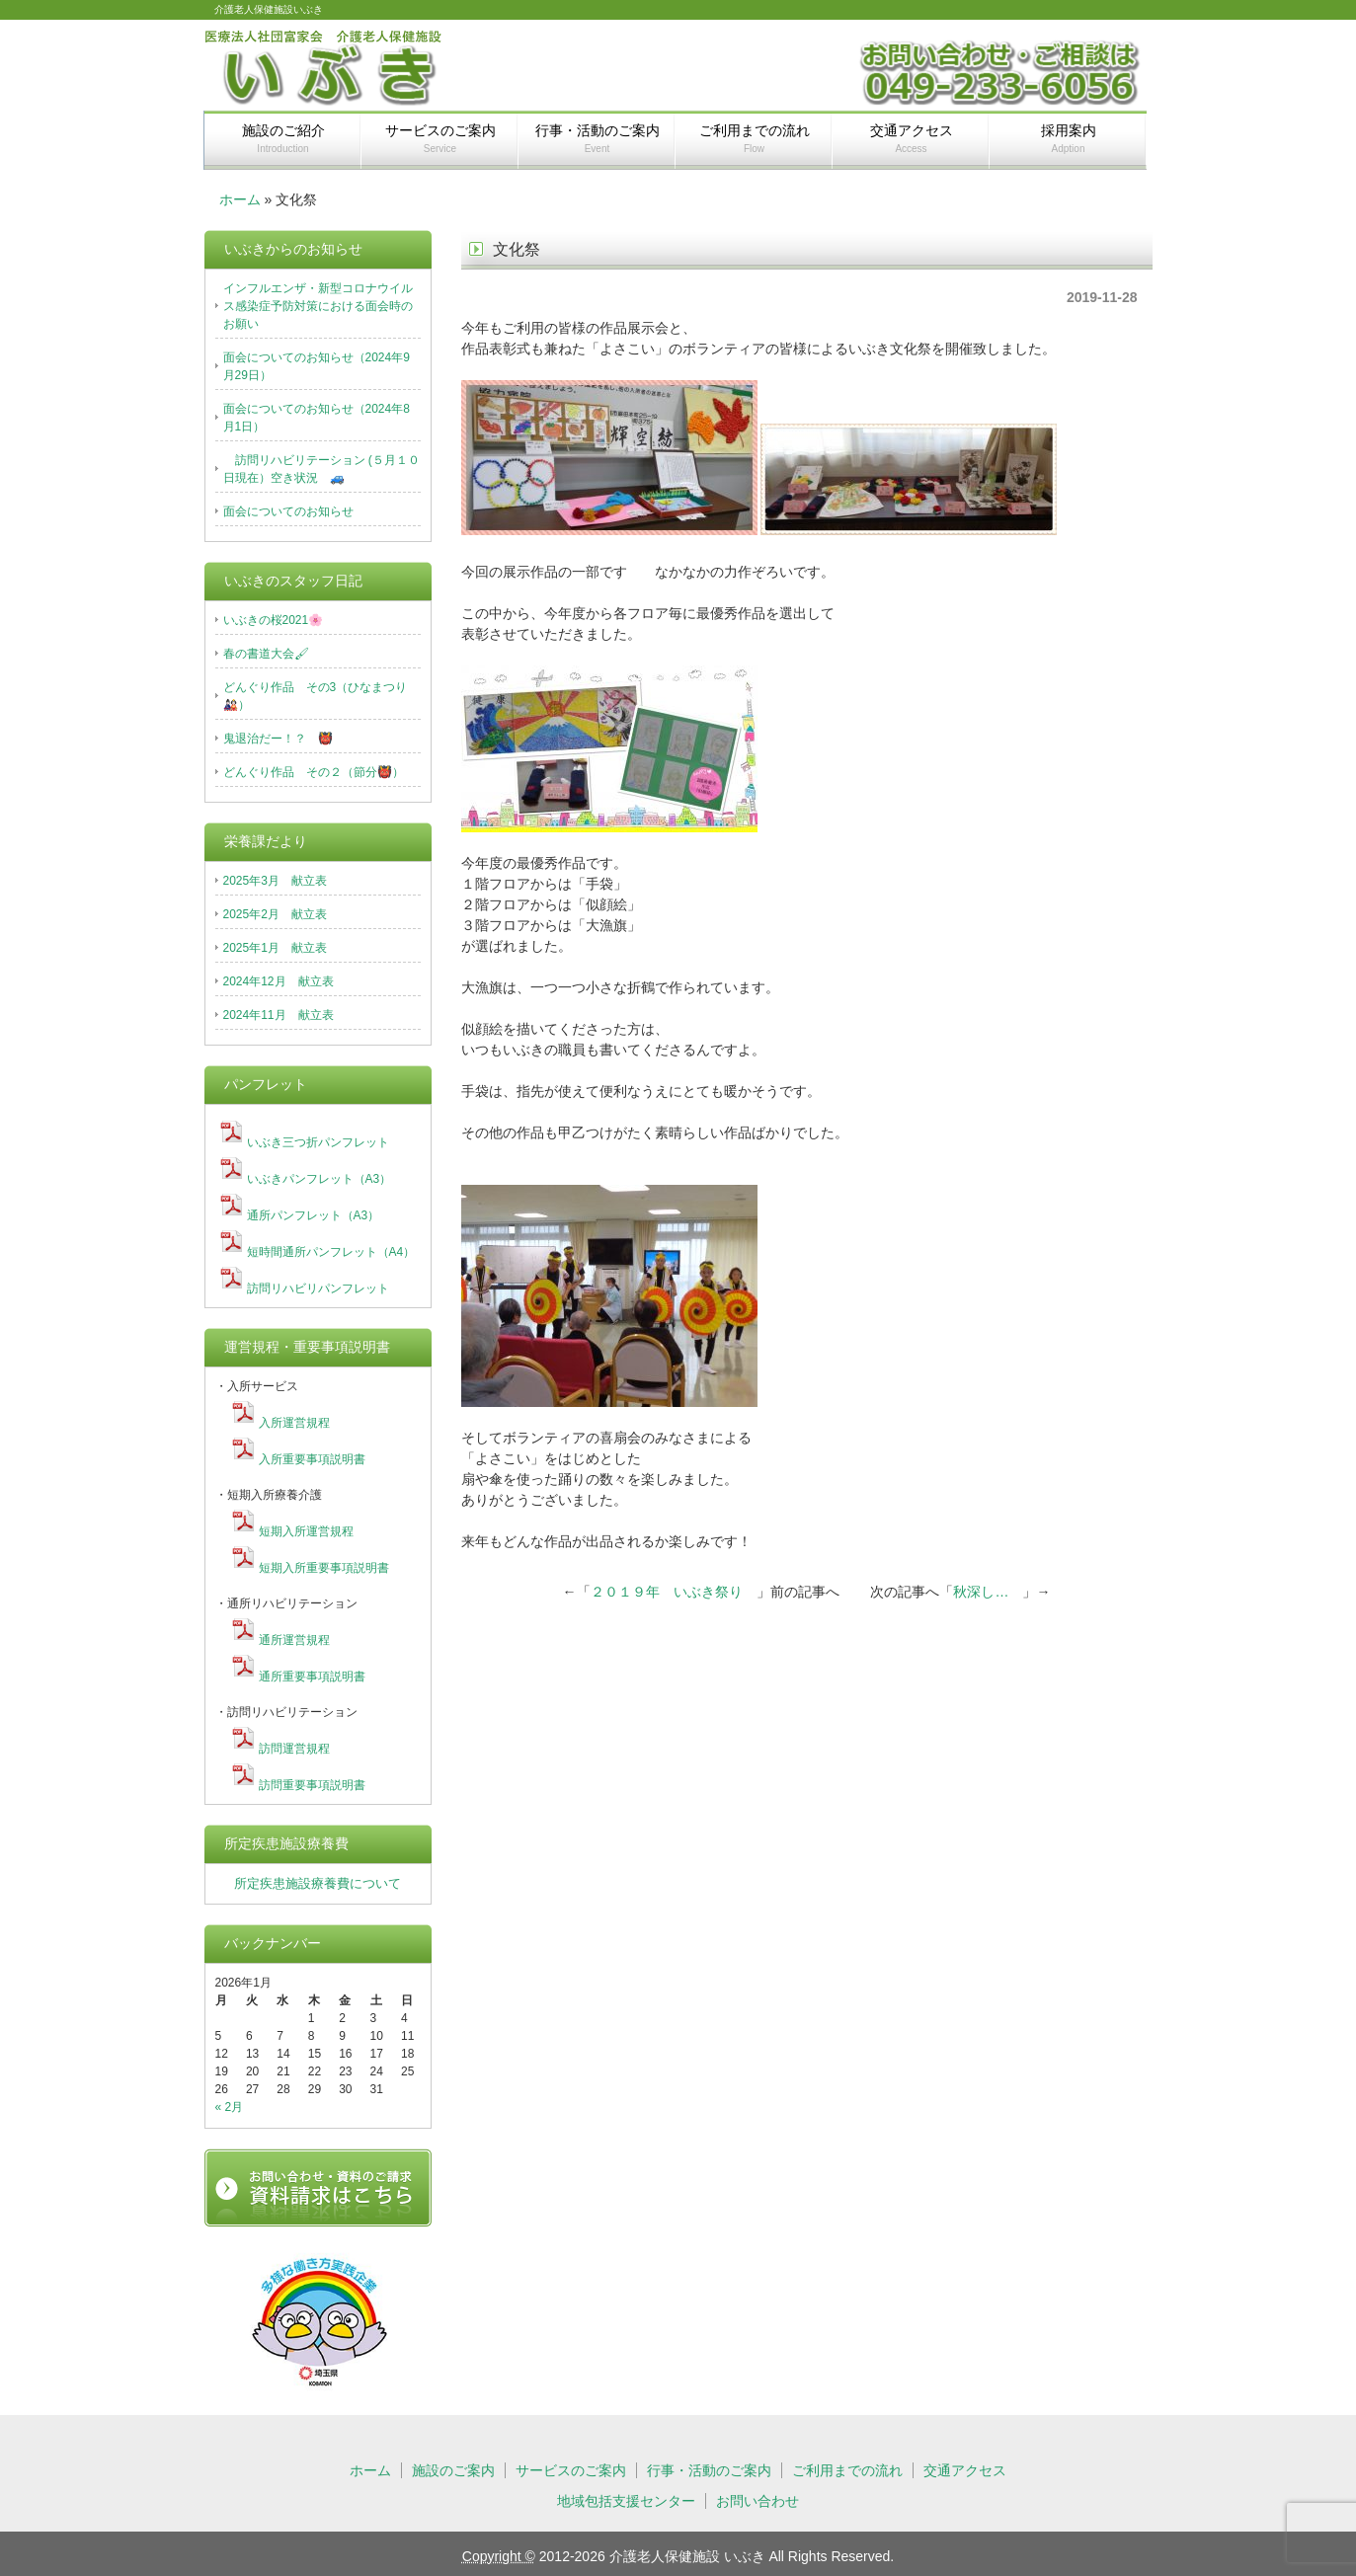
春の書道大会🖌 (266, 654)
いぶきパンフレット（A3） (319, 1179)
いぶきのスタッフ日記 (293, 580)
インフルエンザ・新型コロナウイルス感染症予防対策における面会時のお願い (318, 306)
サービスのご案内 (440, 138)
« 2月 (229, 2107)
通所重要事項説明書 (312, 1676)
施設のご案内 (453, 2470)
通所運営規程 (294, 1640)
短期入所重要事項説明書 (324, 1568)
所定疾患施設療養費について (317, 1883)
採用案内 (1068, 138)
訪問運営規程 (294, 1749)
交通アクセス (911, 138)
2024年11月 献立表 (278, 1015)
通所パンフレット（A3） (313, 1215)
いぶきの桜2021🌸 (273, 620)
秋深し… (987, 1592)
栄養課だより (265, 841)
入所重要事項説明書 (312, 1459)
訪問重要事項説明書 (312, 1785)
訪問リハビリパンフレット (318, 1288)
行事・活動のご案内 (597, 138)
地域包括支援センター (626, 2501)
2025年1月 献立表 (275, 948)
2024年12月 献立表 (278, 981)
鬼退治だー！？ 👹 (278, 738)
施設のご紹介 (283, 138)
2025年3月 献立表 (275, 881)
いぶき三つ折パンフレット (318, 1142)
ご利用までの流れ (754, 138)
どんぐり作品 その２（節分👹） (313, 772)
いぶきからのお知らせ (293, 249)
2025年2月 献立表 (275, 914)
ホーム (240, 199)
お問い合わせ (757, 2501)
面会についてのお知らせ (288, 511)
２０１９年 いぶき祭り (674, 1592)
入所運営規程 (294, 1423)
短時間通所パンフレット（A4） (331, 1252)
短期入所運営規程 (306, 1531)
